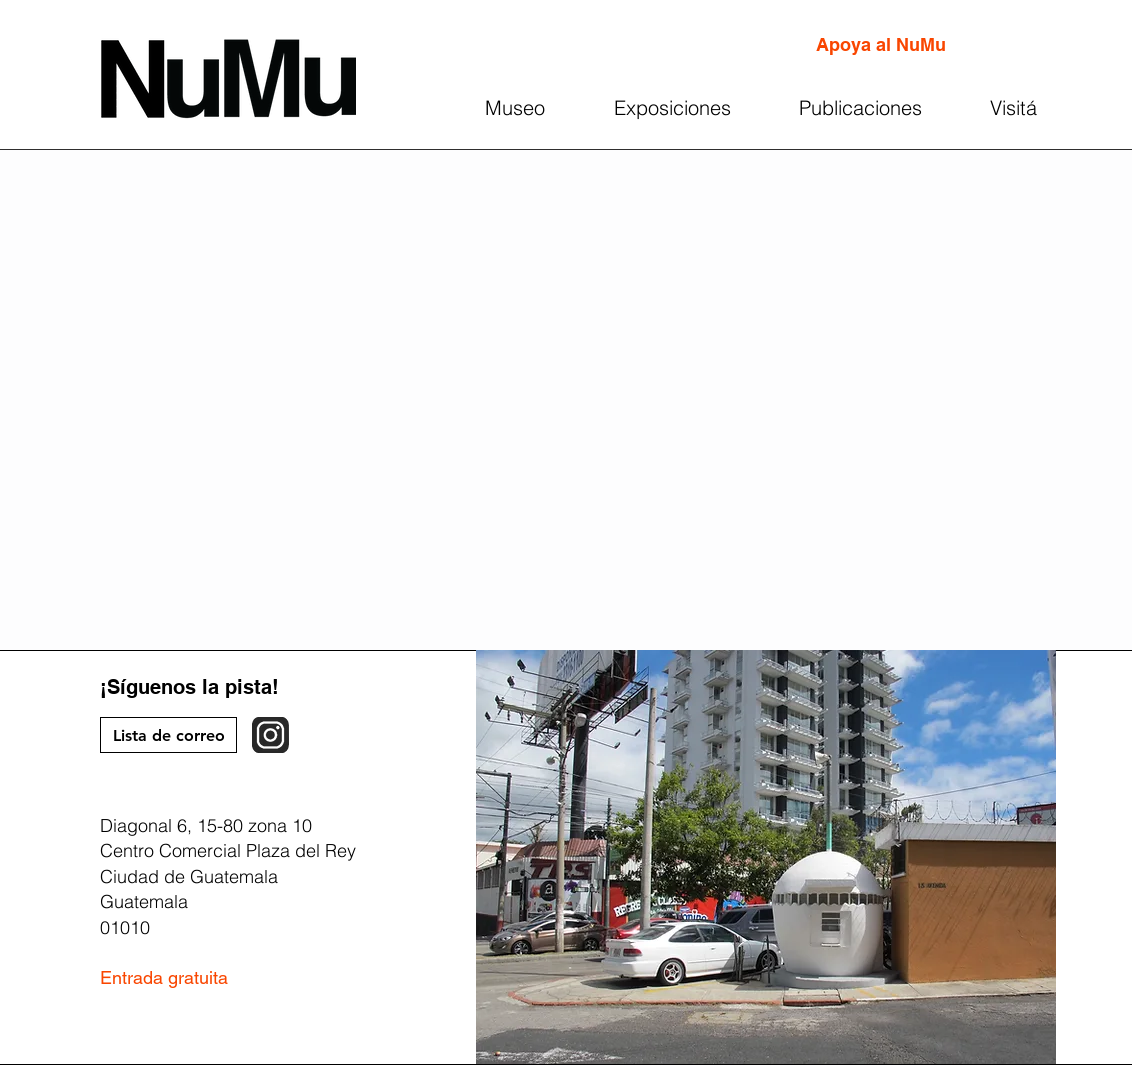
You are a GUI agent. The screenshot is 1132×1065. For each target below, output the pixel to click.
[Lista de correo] (168, 735)
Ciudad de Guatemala (189, 876)
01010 (125, 927)
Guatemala (144, 901)
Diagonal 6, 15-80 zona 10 (206, 825)
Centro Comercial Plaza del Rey (228, 850)
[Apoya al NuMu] (880, 45)
